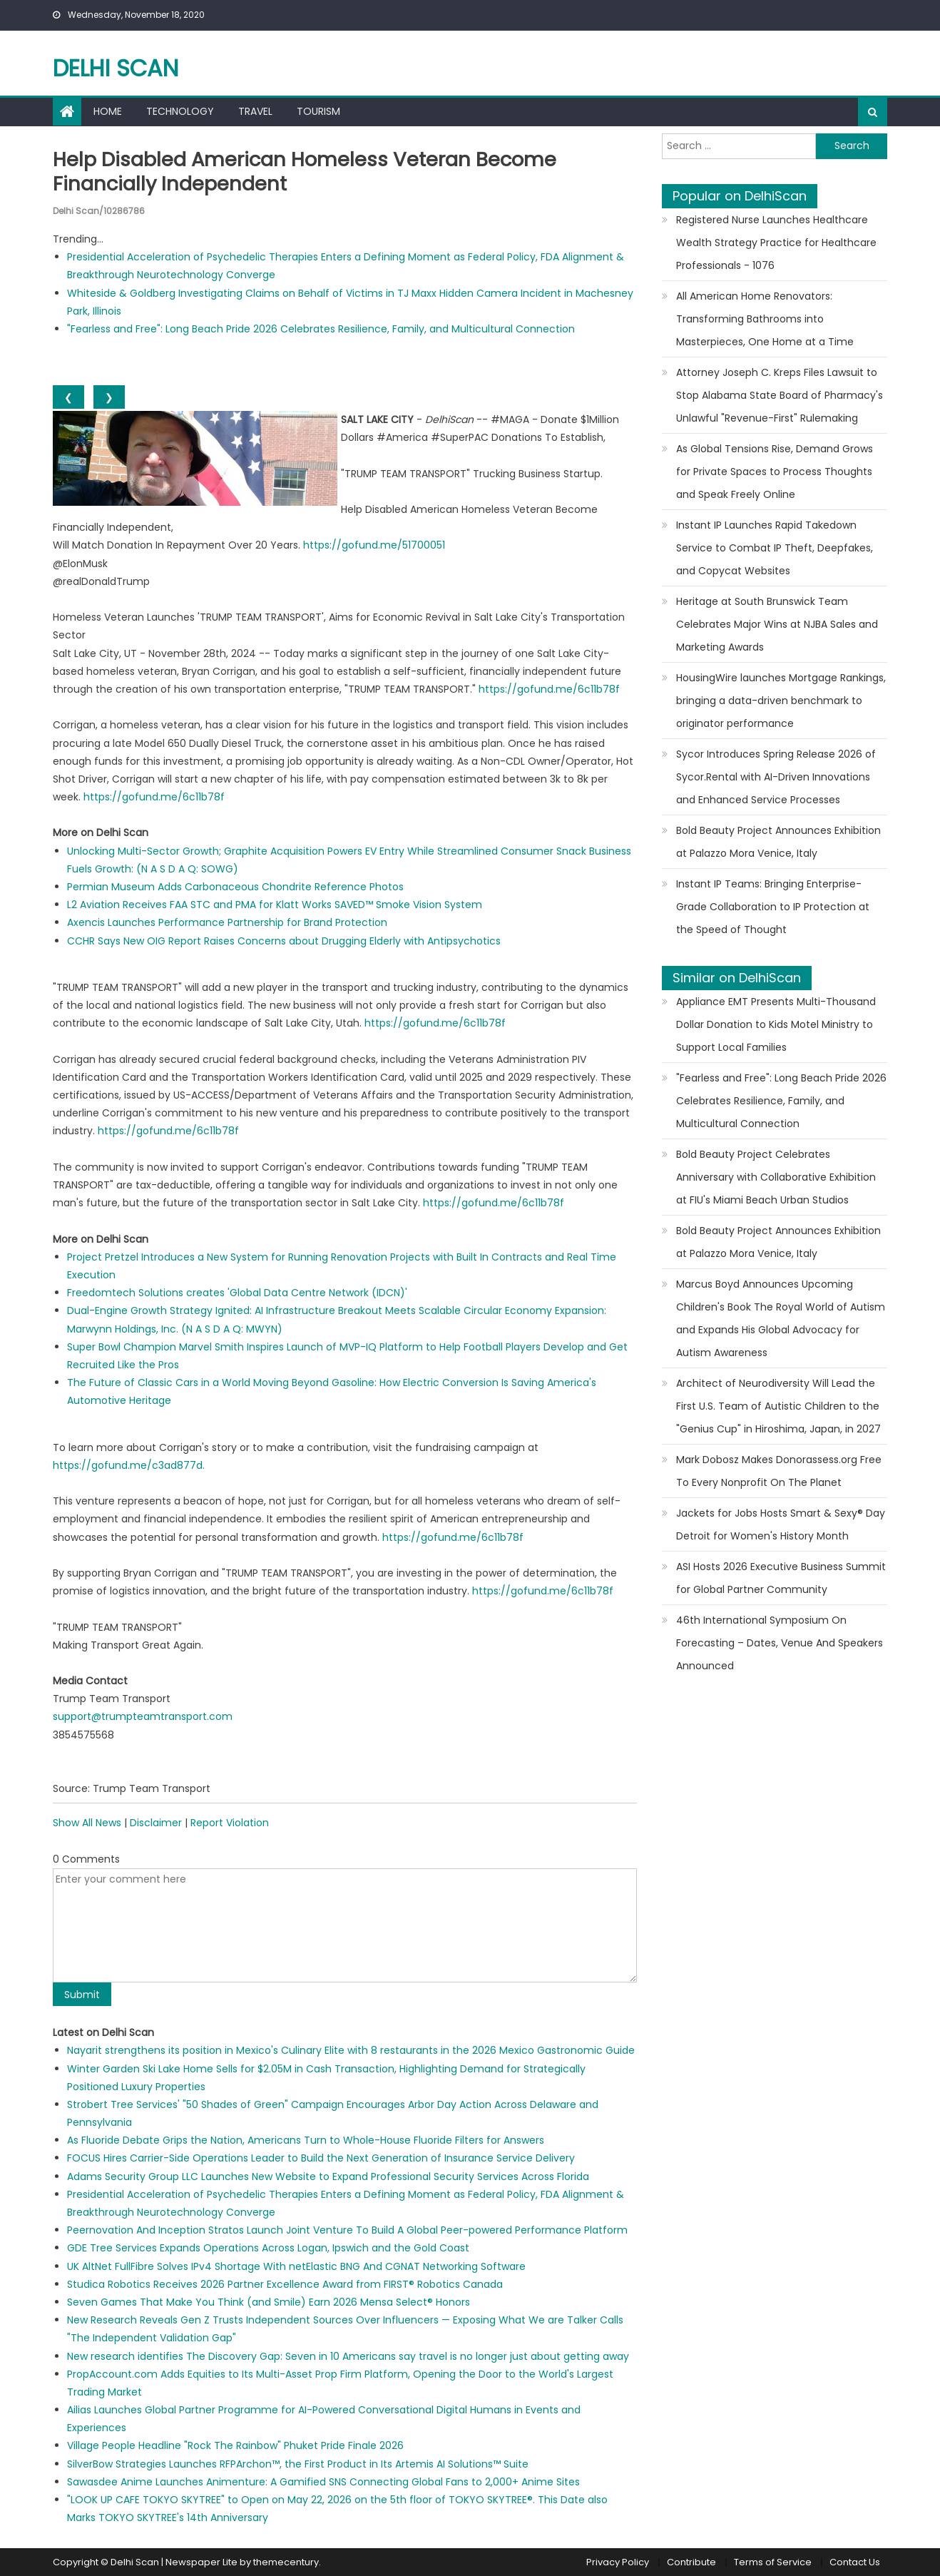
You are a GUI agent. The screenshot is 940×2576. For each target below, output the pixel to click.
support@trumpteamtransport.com (143, 1716)
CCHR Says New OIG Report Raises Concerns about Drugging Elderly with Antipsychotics (284, 940)
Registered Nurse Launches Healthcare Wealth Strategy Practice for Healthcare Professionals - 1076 (776, 243)
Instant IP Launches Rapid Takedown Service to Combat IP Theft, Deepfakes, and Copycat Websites (774, 548)
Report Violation (229, 1823)
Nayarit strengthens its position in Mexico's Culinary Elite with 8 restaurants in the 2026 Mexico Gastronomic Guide (351, 2050)
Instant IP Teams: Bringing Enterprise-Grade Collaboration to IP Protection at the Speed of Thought (772, 907)
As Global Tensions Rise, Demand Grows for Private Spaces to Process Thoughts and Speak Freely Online (774, 472)
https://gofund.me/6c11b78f (549, 688)
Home (107, 111)
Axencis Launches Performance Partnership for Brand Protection (227, 922)
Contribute (691, 2562)
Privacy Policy (617, 2562)
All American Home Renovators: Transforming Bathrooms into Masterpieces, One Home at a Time (765, 319)
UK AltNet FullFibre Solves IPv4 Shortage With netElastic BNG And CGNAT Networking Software (296, 2266)
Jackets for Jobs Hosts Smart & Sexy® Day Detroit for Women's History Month (780, 1524)
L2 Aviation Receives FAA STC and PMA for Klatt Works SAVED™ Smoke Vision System (274, 904)
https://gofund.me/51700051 (374, 545)
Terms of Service (773, 2562)
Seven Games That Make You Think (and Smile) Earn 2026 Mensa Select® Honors (268, 2301)
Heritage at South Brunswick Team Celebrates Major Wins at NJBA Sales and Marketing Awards (777, 624)
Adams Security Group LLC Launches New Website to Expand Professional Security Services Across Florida (328, 2176)
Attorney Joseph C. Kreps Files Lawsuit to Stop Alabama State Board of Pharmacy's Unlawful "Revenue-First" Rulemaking (779, 395)
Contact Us (854, 2562)
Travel (255, 111)
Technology (180, 111)
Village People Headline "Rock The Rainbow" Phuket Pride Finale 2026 (235, 2445)
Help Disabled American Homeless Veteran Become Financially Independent (309, 172)
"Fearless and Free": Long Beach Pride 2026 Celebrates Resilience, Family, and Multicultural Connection (321, 328)
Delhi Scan (115, 68)
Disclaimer (156, 1823)
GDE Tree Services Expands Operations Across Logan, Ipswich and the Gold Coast (268, 2248)
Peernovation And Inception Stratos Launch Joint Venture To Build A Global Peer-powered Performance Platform (347, 2230)
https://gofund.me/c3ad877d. (129, 1464)
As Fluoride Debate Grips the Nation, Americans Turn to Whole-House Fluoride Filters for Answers (305, 2140)
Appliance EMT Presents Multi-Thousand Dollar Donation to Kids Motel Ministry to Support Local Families (776, 1024)
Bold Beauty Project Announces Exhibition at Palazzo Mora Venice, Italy (778, 841)
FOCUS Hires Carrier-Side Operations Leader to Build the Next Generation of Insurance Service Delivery (321, 2158)
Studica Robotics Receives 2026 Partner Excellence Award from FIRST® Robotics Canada (285, 2283)
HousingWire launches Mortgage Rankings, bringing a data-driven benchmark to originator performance (781, 700)
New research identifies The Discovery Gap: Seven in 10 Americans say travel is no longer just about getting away (348, 2355)
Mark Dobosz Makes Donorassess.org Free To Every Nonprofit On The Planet (779, 1471)
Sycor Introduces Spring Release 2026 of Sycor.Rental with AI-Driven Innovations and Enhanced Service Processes (776, 777)
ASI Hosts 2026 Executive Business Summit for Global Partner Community (781, 1578)
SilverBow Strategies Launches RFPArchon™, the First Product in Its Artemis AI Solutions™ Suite (297, 2463)
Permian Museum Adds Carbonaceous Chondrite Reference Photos (235, 886)
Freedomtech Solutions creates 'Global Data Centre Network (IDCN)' (237, 1293)
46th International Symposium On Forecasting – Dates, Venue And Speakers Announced (779, 1643)
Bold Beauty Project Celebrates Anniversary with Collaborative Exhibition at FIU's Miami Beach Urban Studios (776, 1177)
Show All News (87, 1823)
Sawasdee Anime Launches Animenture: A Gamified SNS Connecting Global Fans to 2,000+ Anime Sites (323, 2481)
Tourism (318, 111)
